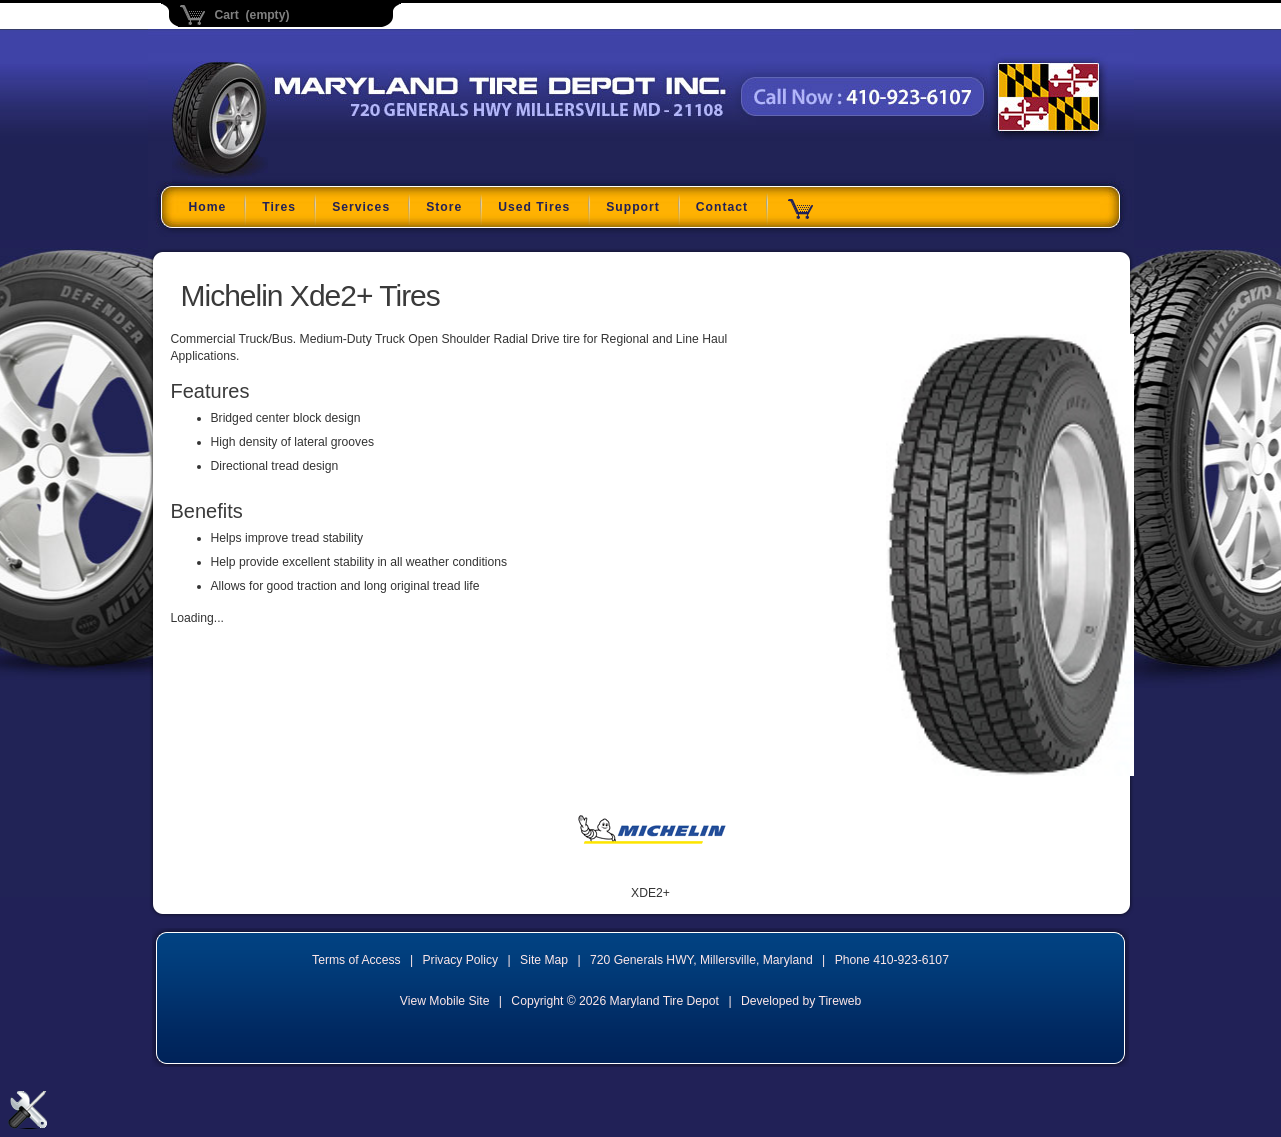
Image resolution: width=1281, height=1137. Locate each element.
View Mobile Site (445, 1001)
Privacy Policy (461, 960)
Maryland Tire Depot (297, 174)
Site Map (544, 960)
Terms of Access (356, 960)
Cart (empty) (252, 15)
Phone (892, 960)
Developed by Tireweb (801, 1001)
